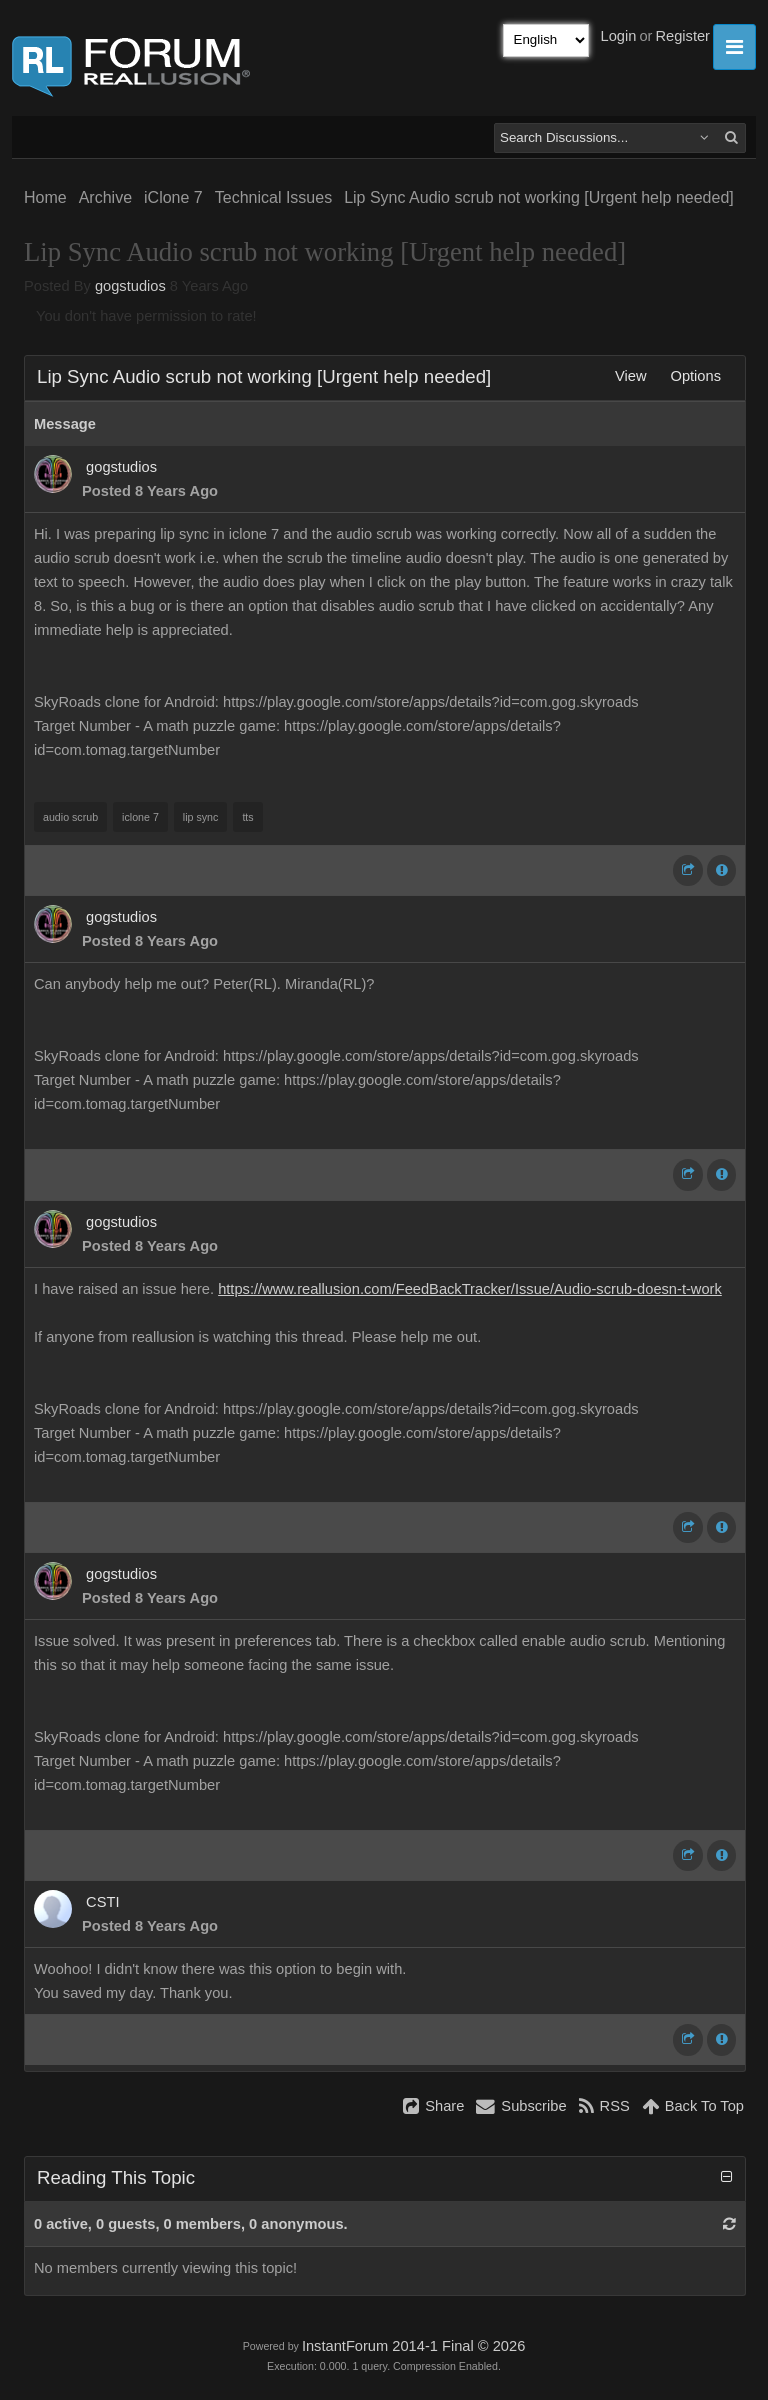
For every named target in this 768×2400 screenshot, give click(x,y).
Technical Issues (273, 197)
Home (45, 197)
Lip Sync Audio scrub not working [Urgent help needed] (539, 197)
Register (682, 36)
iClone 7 (173, 197)
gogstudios (130, 286)
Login (619, 36)
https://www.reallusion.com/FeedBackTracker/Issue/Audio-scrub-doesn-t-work (470, 1289)
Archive (105, 197)
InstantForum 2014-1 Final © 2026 (413, 2346)
